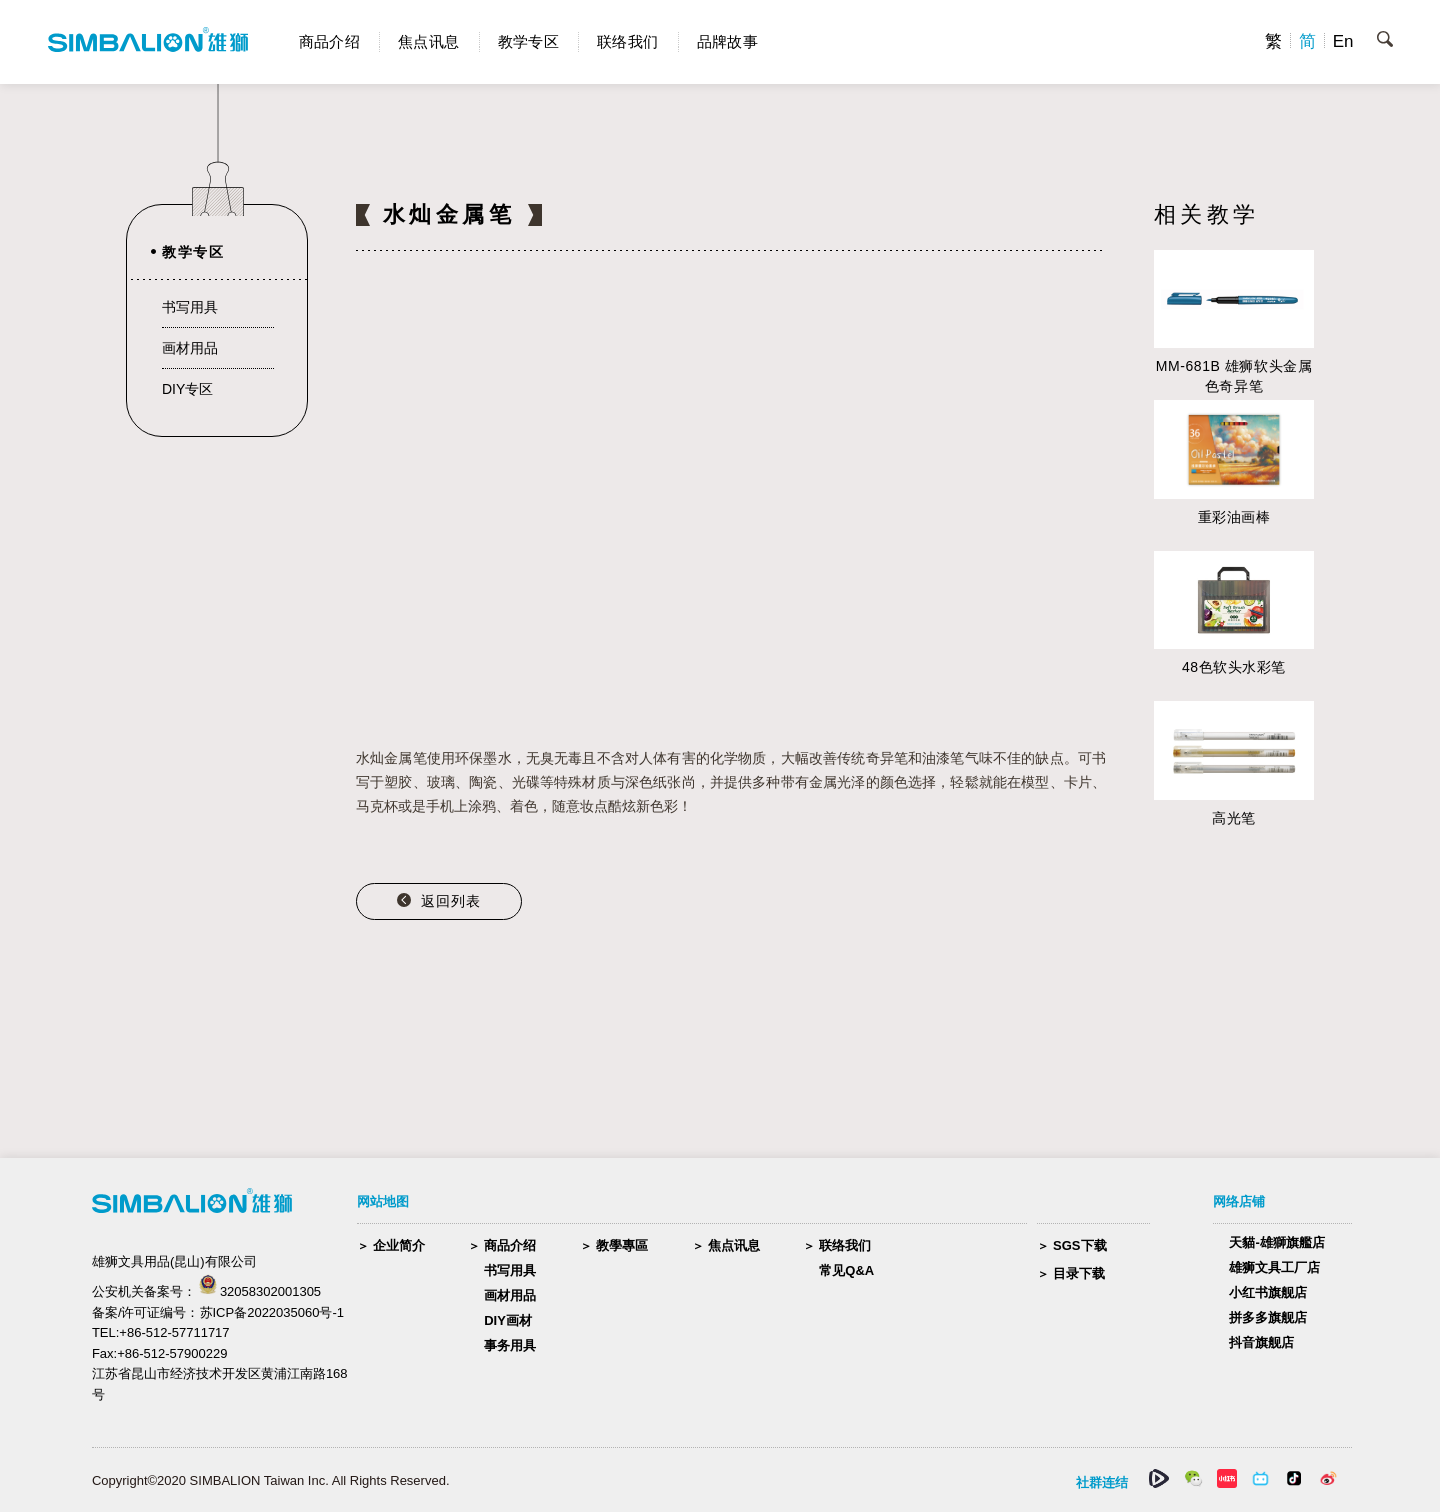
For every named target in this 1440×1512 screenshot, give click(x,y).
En (1343, 41)
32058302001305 (270, 1291)
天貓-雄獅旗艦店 (1276, 1242)
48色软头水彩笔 (1234, 667)
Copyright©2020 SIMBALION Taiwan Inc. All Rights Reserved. (271, 1480)
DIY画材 (508, 1320)
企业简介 (399, 1245)
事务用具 (510, 1345)
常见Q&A (846, 1270)
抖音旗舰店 (1261, 1342)
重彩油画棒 (1234, 517)
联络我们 (628, 41)
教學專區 (622, 1245)
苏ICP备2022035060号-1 (272, 1312)
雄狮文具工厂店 (1274, 1267)
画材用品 (190, 348)
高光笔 (1234, 818)
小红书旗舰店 (1268, 1292)
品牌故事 (728, 41)
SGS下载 (1079, 1245)
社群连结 (1102, 1482)
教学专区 (529, 41)
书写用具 (190, 307)
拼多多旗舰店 (1268, 1317)
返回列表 (451, 901)
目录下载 (1079, 1273)
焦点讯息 (429, 41)
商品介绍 (330, 41)
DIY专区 (187, 389)
